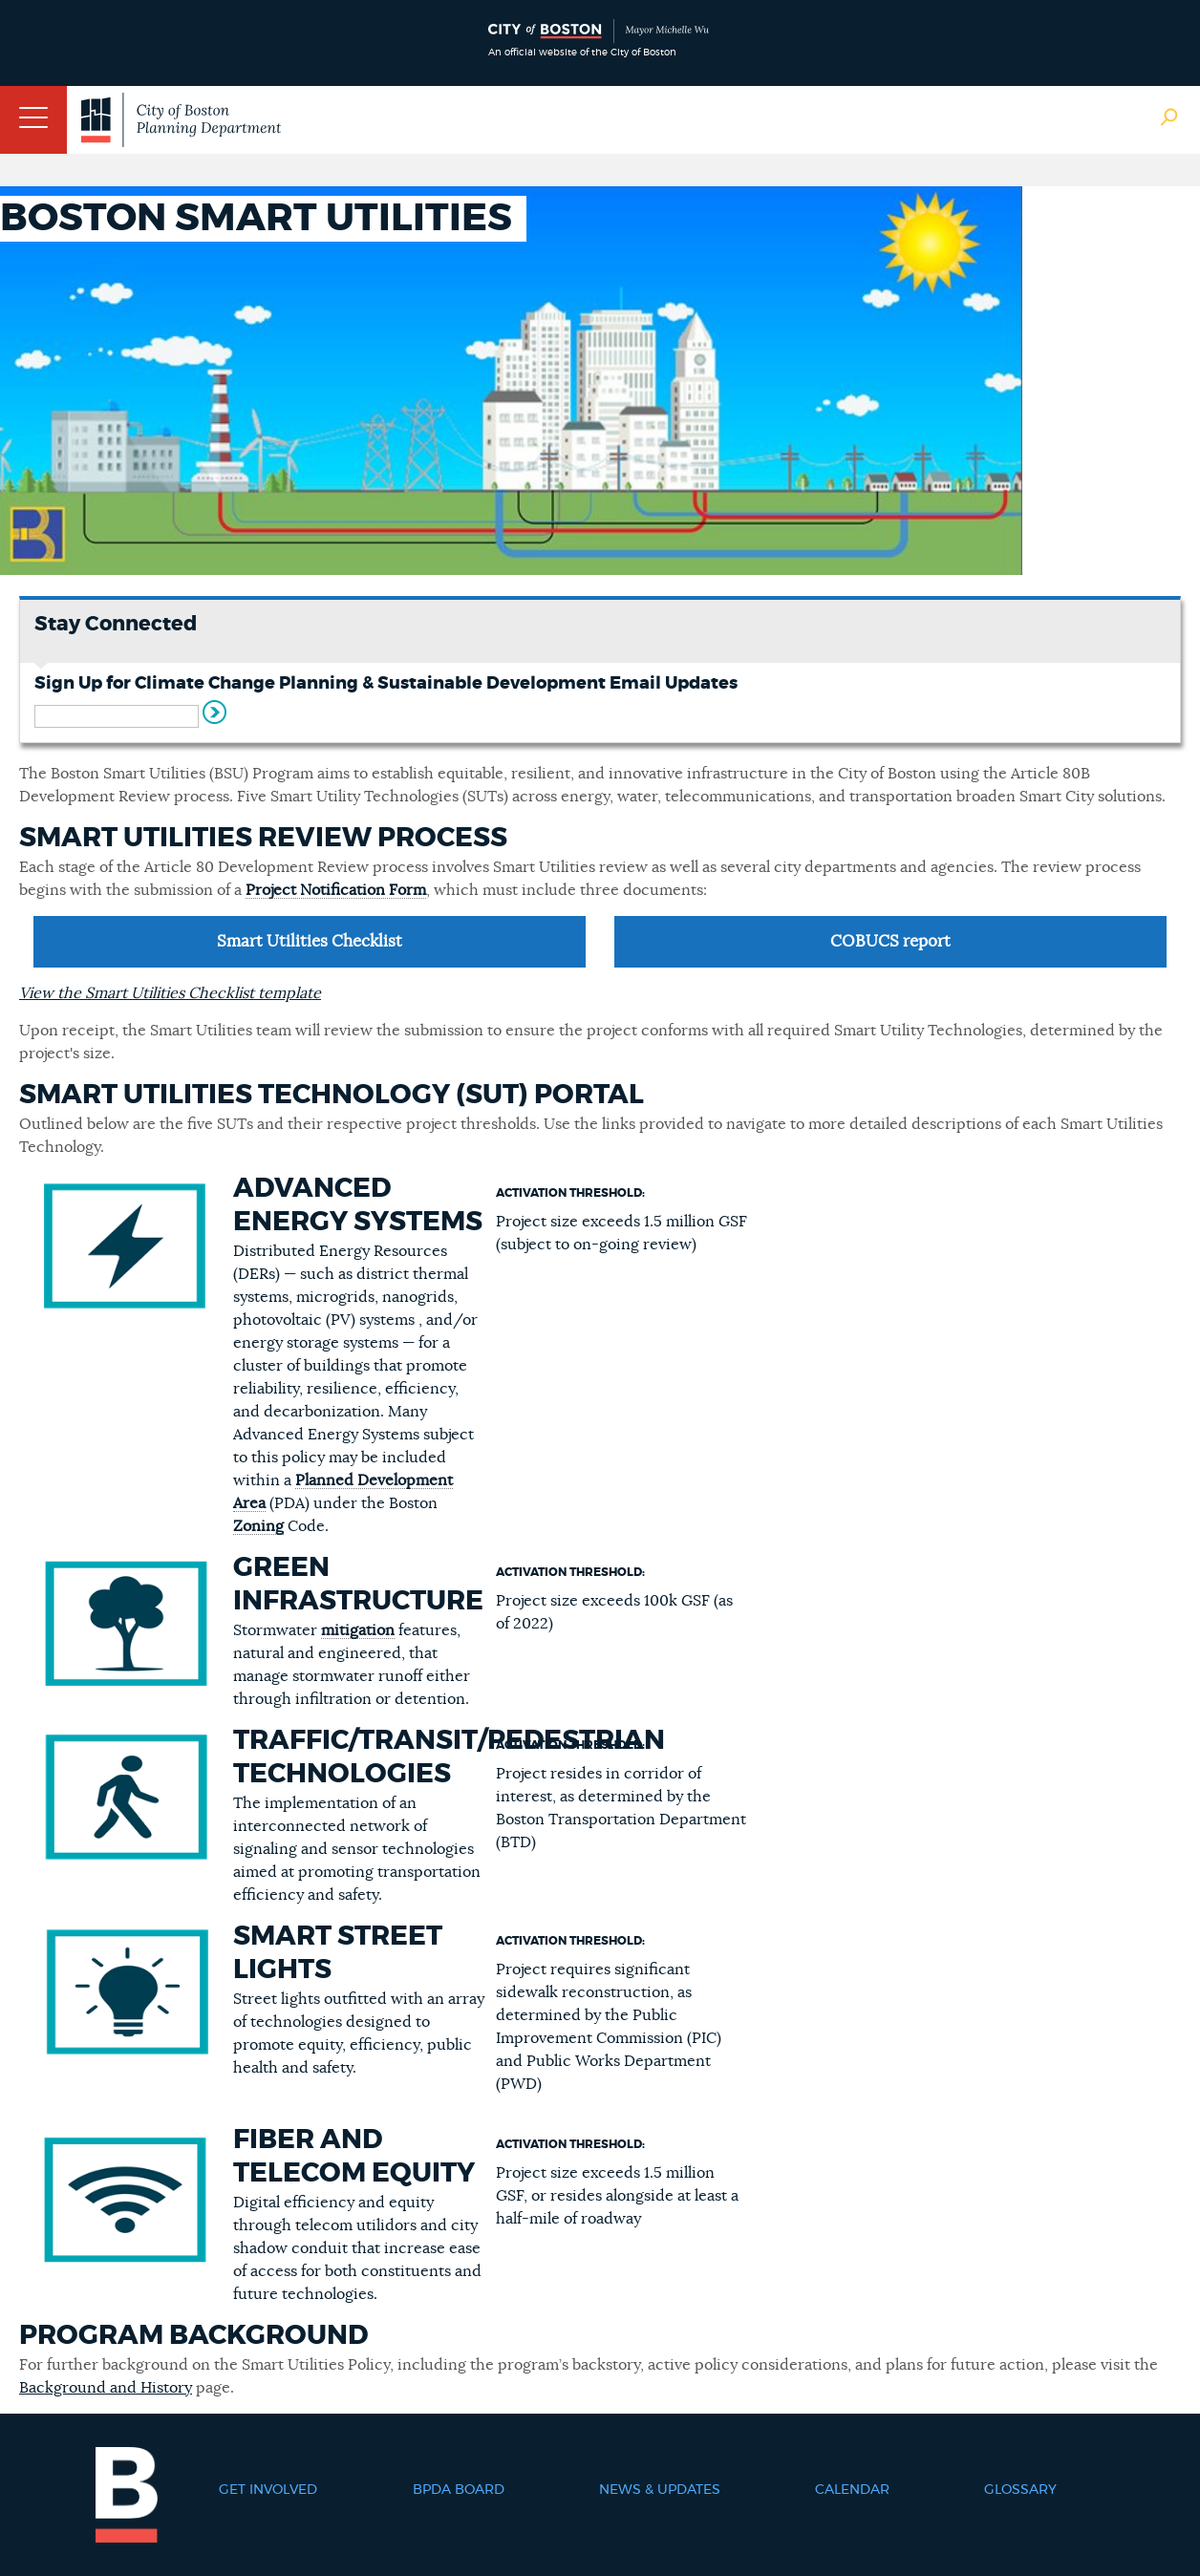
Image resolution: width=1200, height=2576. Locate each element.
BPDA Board (458, 2490)
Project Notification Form (336, 890)
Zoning (258, 1526)
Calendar (852, 2490)
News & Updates (659, 2490)
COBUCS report (890, 941)
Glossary (1020, 2490)
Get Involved (268, 2490)
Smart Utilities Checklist (309, 941)
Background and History (105, 2387)
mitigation (358, 1630)
